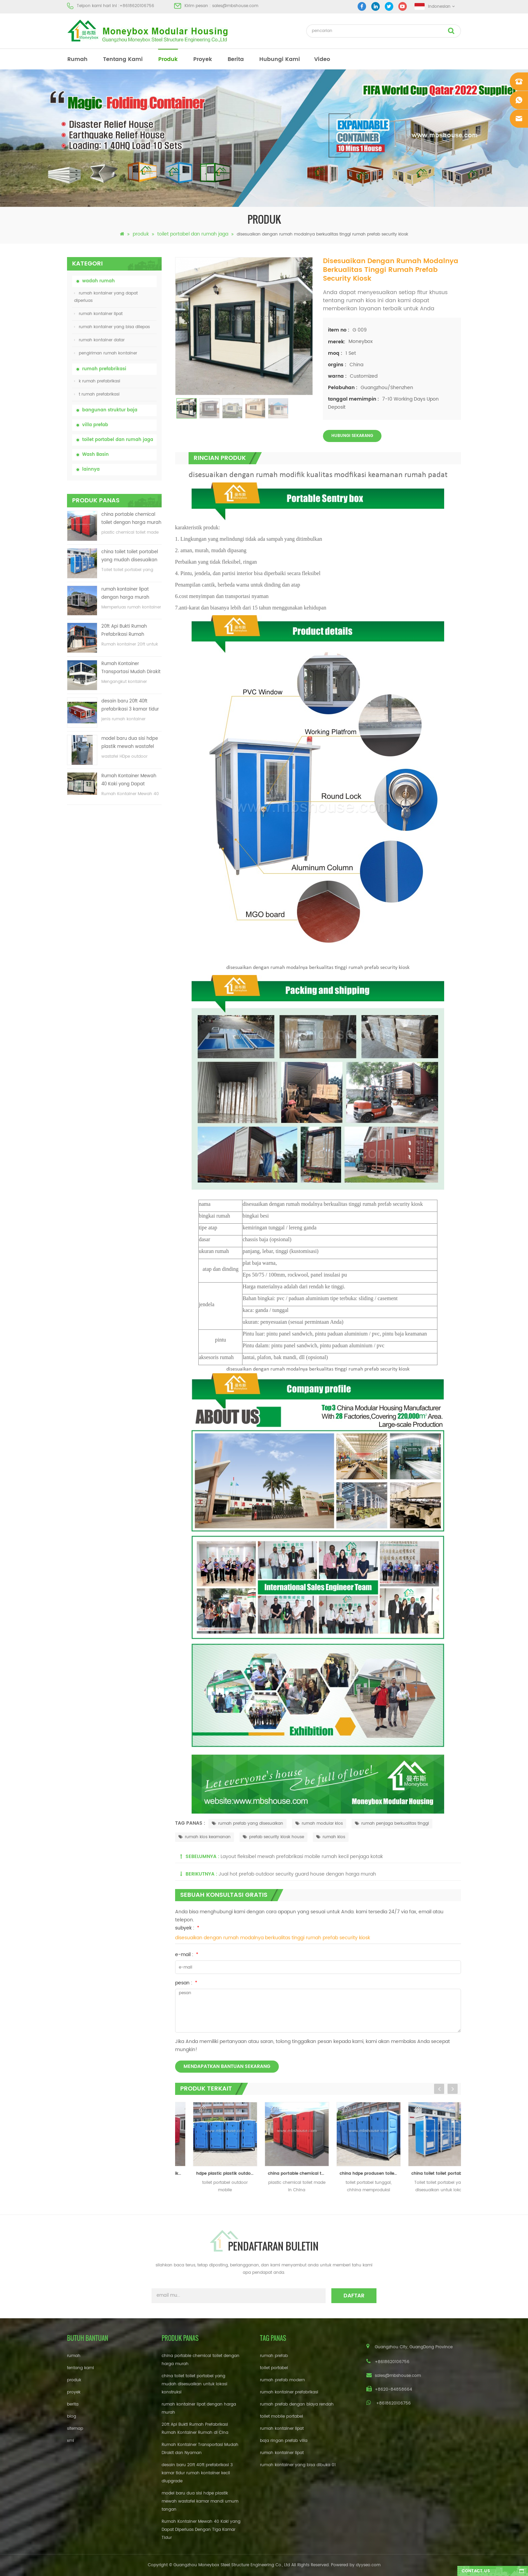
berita (236, 59)
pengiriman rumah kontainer (105, 353)
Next (453, 2089)
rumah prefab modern (282, 2380)
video (322, 59)
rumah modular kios (319, 1823)
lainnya (91, 469)
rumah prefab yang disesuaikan (247, 1823)
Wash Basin (95, 454)
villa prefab (95, 425)
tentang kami (123, 59)
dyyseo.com (368, 2565)
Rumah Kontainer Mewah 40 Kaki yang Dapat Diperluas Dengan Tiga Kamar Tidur (128, 780)
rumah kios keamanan (204, 1837)
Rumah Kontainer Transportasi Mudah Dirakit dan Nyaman (131, 668)
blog (71, 2416)
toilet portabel (274, 2368)
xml (70, 2441)
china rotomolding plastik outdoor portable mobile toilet (212, 2173)
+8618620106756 (137, 6)
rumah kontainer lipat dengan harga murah (125, 593)
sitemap (75, 2428)
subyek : (187, 1928)
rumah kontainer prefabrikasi (289, 2392)
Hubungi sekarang (352, 436)
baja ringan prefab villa (283, 2441)
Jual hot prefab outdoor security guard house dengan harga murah (297, 1874)
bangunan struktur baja (109, 410)
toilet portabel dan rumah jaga (192, 234)
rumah (77, 59)
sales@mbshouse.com (235, 6)
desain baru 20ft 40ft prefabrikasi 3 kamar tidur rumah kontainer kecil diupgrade (130, 706)
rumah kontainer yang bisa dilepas (112, 327)
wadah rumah (98, 281)
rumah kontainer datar (99, 340)
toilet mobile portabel (281, 2416)
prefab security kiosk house (273, 1837)
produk (168, 59)
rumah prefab (274, 2356)
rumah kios (330, 1837)
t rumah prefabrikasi (97, 394)
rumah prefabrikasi (104, 369)
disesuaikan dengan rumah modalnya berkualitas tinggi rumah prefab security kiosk (272, 1938)
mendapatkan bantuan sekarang (227, 2066)
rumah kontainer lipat (98, 314)
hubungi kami (279, 59)
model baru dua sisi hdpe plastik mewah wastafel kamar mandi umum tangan (129, 743)
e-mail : (186, 1954)
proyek (202, 59)
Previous (439, 2089)
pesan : (186, 1983)
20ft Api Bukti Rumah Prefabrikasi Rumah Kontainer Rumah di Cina (128, 631)
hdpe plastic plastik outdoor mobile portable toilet (284, 2173)
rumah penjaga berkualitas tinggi (392, 1823)
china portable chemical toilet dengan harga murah (131, 518)
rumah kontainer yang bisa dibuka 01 (298, 2465)
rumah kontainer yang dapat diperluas (106, 297)
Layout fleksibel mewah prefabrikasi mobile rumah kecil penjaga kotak (302, 1856)
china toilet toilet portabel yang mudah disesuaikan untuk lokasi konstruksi (129, 556)
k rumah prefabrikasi (97, 381)
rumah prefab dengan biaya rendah (297, 2404)
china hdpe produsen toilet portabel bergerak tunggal (427, 2173)
